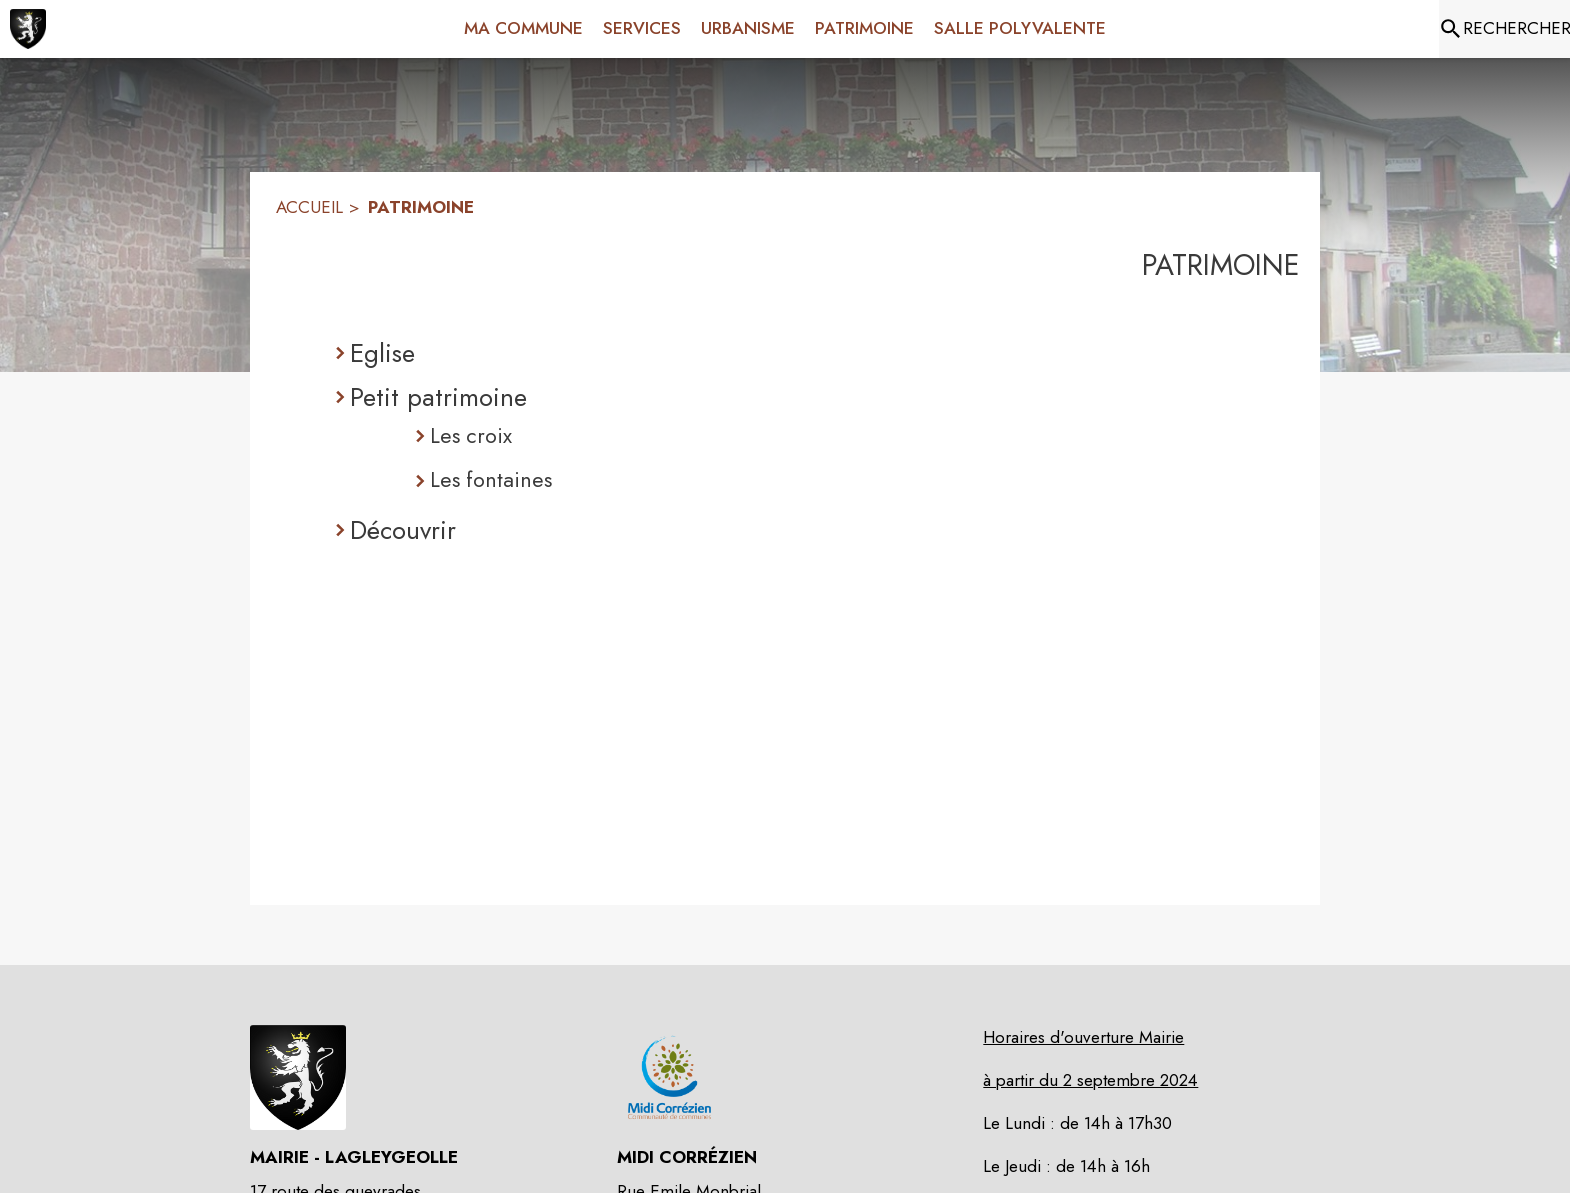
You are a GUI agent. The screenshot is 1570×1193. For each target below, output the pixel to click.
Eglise (382, 353)
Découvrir (403, 530)
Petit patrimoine (438, 397)
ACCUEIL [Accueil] (309, 207)
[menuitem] (523, 25)
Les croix (471, 435)
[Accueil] (28, 29)
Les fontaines (491, 479)
